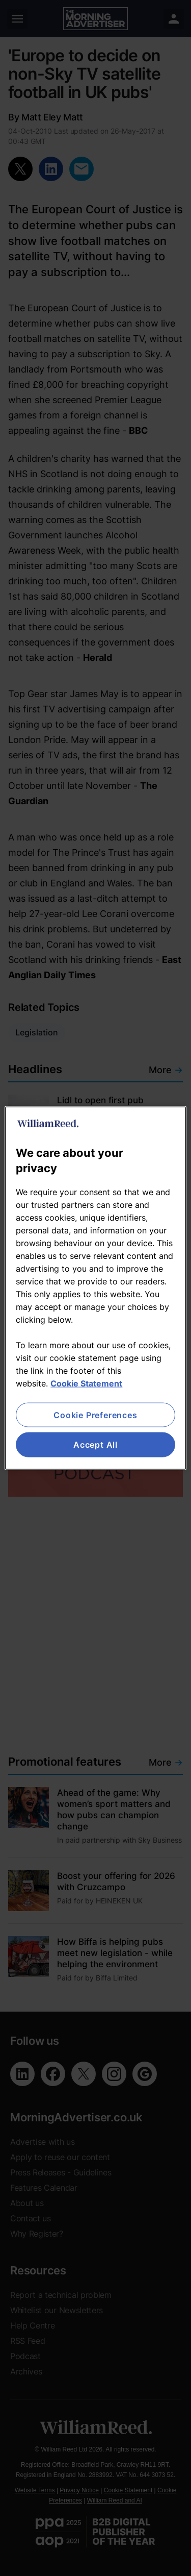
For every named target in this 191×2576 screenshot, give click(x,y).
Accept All (95, 1445)
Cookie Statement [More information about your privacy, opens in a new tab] (86, 1383)
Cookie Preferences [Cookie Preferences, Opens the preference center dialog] (95, 1415)
